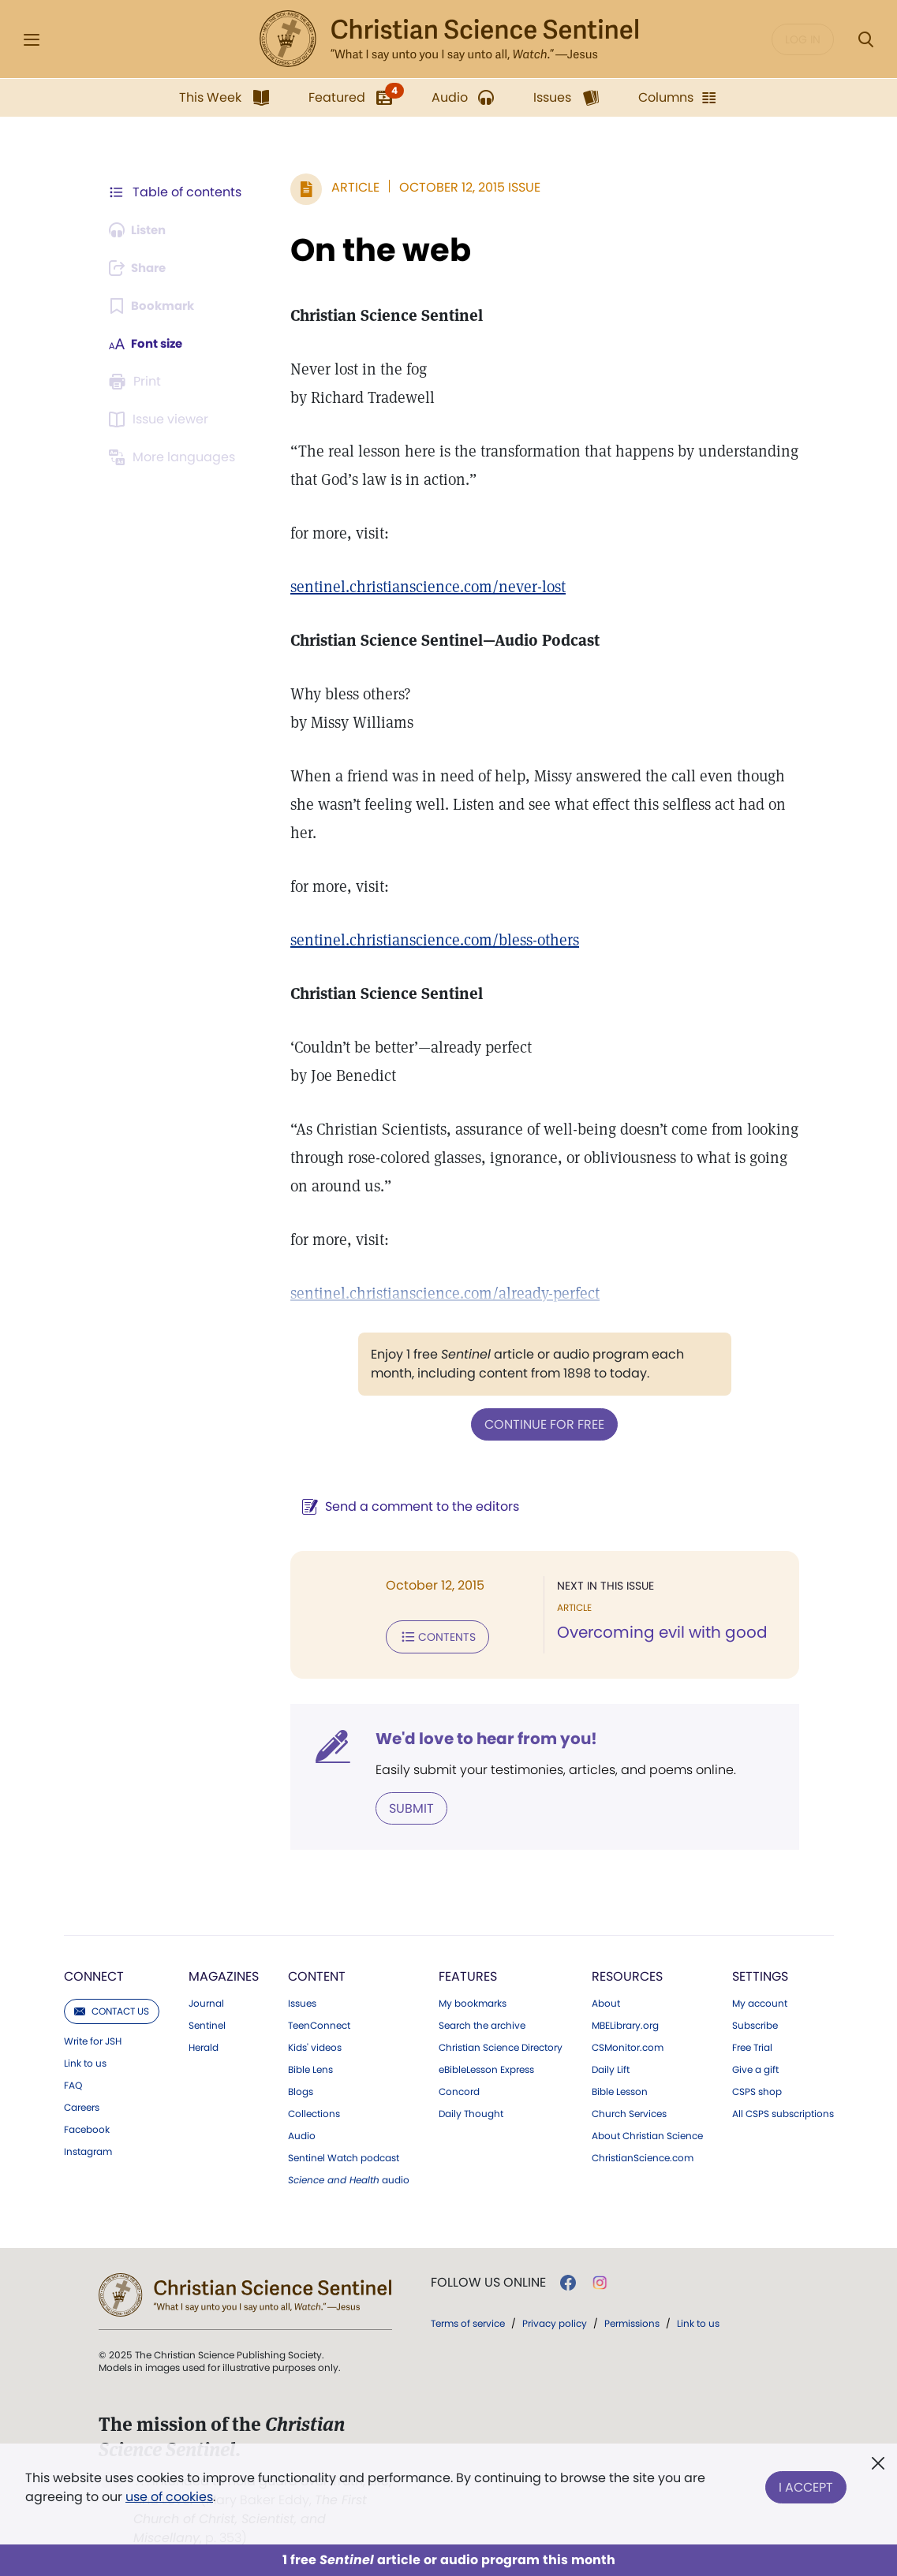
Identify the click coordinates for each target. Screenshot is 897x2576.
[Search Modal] (865, 40)
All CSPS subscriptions (783, 2111)
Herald (204, 2044)
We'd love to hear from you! (479, 1736)
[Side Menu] (31, 40)
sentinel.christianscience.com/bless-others (427, 940)
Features (468, 1973)
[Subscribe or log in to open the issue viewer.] (162, 419)
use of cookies (169, 2497)
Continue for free (541, 1424)
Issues (302, 2000)
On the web (373, 250)
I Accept (806, 2484)
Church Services (629, 2111)
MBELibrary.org (625, 2022)
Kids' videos (315, 2044)
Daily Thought (471, 2111)
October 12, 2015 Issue (462, 187)
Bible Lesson (620, 2088)
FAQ (73, 2082)
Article (348, 187)
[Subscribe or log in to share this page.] (142, 268)
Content (317, 1973)
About (606, 2000)
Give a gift (755, 2066)
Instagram (88, 2148)
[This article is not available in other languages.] (175, 457)
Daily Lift (611, 2066)
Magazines (224, 1973)
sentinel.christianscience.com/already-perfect (437, 1293)
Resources (627, 1973)
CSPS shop (757, 2088)
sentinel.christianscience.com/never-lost (421, 586)
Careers (81, 2104)
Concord (459, 2088)
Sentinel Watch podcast (343, 2155)
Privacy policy (554, 2320)
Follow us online (488, 2279)
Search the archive (482, 2022)
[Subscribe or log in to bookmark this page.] (155, 306)
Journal (206, 2000)
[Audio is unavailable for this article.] (142, 230)
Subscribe (755, 2022)
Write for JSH (92, 2038)
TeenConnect (319, 2022)
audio (348, 2177)
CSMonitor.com (627, 2044)
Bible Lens (310, 2066)
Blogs (300, 2088)
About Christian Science (647, 2133)
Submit (404, 1805)
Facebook (87, 2126)
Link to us (85, 2060)
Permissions (632, 2320)
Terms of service (468, 2320)
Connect (94, 1973)
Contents (430, 1635)
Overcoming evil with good (659, 1632)
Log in (802, 39)
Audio (302, 2133)
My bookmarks (472, 2000)
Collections (314, 2111)
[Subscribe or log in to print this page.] (138, 382)
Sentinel (207, 2022)
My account (759, 2000)
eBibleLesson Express (486, 2066)
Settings (760, 1973)
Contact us (111, 2008)
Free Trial (752, 2044)
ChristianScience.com (642, 2155)
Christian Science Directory (500, 2044)
